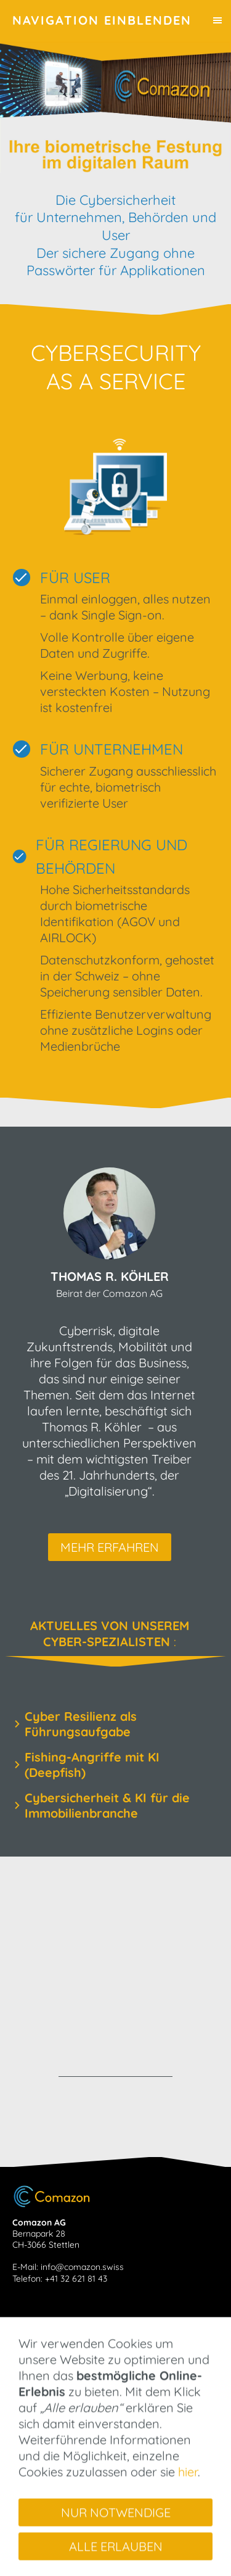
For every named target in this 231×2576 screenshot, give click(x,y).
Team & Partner (53, 2405)
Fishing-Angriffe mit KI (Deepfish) (92, 1764)
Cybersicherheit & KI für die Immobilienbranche (107, 1805)
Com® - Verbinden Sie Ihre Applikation (96, 2382)
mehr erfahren (109, 1547)
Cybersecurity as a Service (75, 2360)
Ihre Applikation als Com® (72, 2394)
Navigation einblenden (102, 20)
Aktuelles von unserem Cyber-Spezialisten (105, 2348)
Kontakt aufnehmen (61, 2422)
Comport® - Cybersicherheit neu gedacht (102, 2371)
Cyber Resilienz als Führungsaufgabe (81, 1723)
